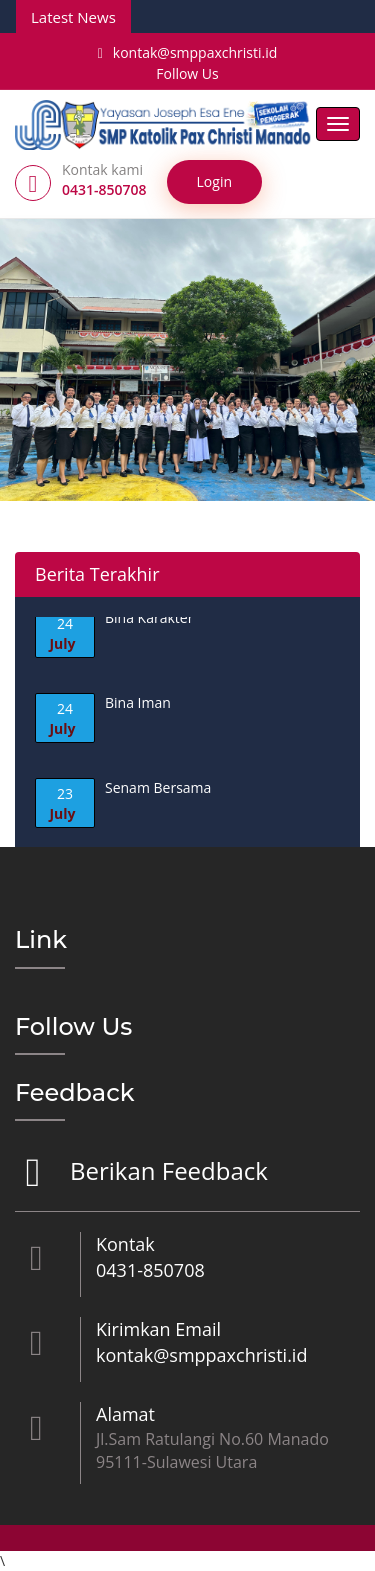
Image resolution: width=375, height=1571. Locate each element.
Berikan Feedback (166, 1172)
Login (214, 181)
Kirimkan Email (158, 1329)
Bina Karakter (149, 618)
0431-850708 (150, 1270)
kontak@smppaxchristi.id (188, 52)
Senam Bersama (158, 788)
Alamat (125, 1414)
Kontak (125, 1244)
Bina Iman (138, 703)
